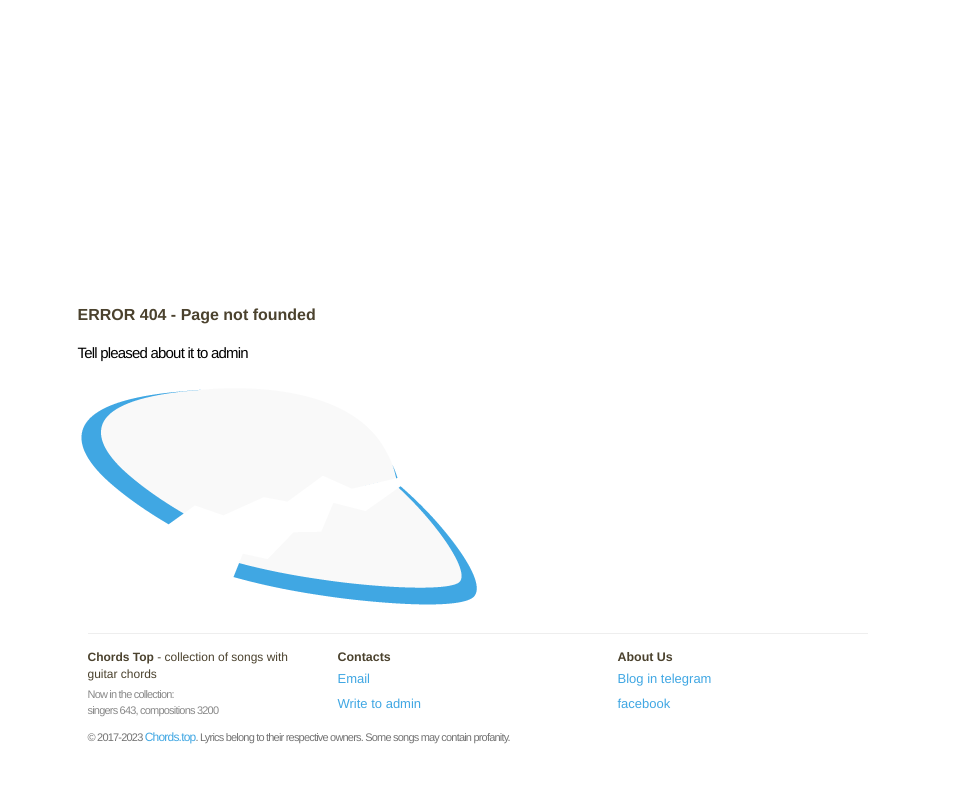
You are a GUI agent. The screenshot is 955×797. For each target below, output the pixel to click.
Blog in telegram (665, 678)
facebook (644, 703)
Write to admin (380, 703)
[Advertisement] (478, 155)
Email (354, 678)
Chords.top (170, 737)
